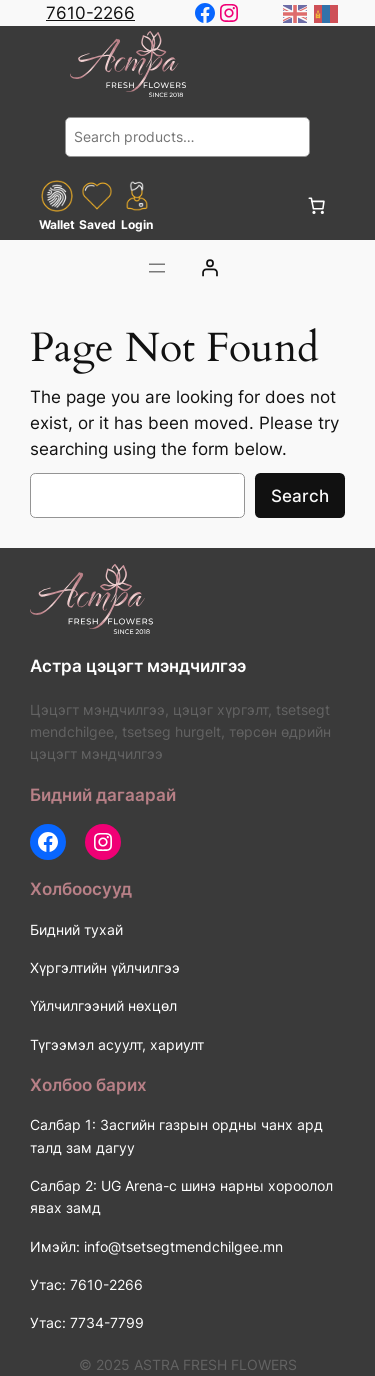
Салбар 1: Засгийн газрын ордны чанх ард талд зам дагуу (176, 1135)
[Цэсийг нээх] (157, 268)
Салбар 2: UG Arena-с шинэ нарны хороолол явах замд (181, 1196)
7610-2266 (90, 13)
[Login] (209, 268)
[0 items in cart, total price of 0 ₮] (317, 205)
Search (300, 496)
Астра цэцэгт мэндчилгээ (138, 666)
